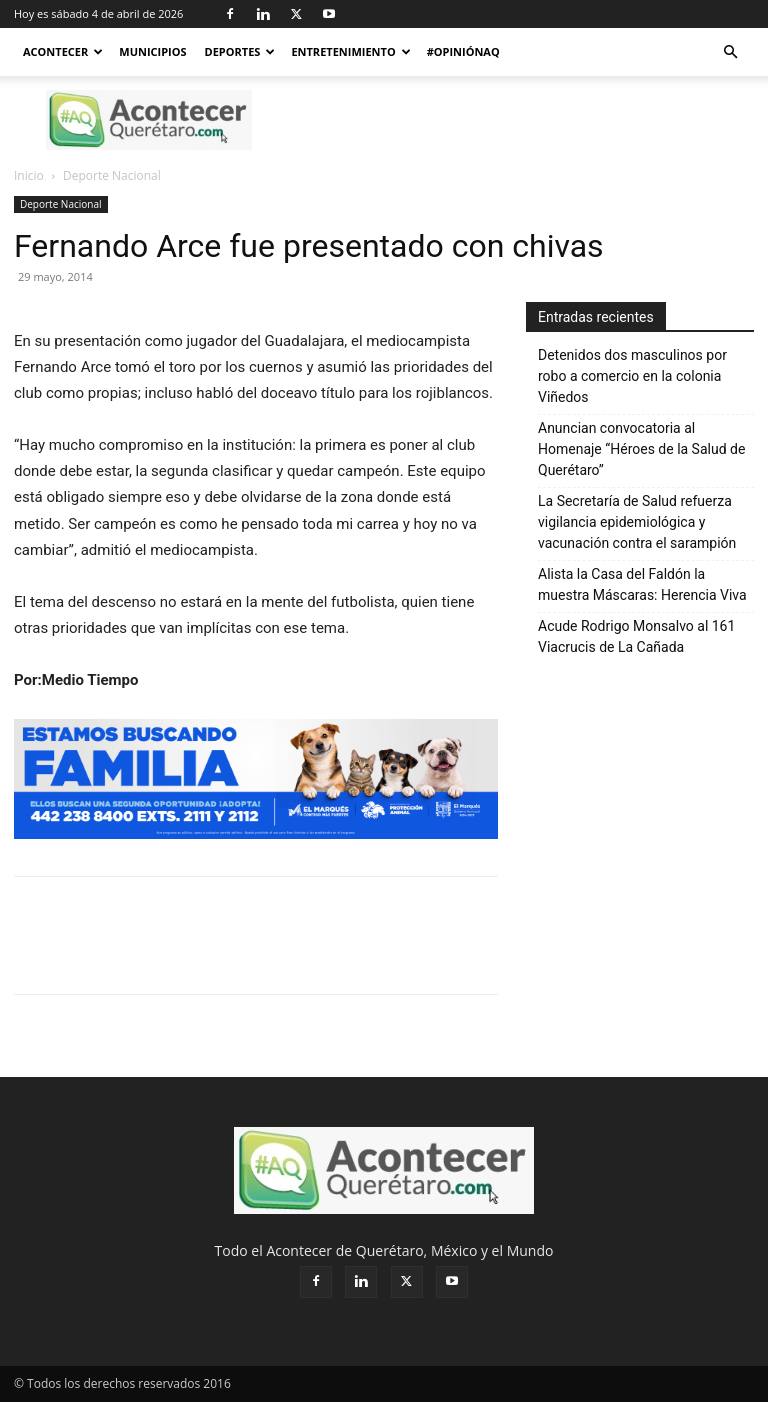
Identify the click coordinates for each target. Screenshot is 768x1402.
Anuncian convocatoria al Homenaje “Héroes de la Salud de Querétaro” (641, 449)
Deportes (240, 51)
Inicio (29, 175)
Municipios (152, 51)
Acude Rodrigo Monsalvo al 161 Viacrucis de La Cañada (636, 636)
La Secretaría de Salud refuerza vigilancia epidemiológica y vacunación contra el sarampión (637, 522)
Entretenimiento (350, 51)
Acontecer (63, 51)
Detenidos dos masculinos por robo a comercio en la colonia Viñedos (632, 376)
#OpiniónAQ (463, 51)
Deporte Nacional (61, 204)
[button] (730, 52)
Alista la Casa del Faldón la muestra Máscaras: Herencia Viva (642, 584)
